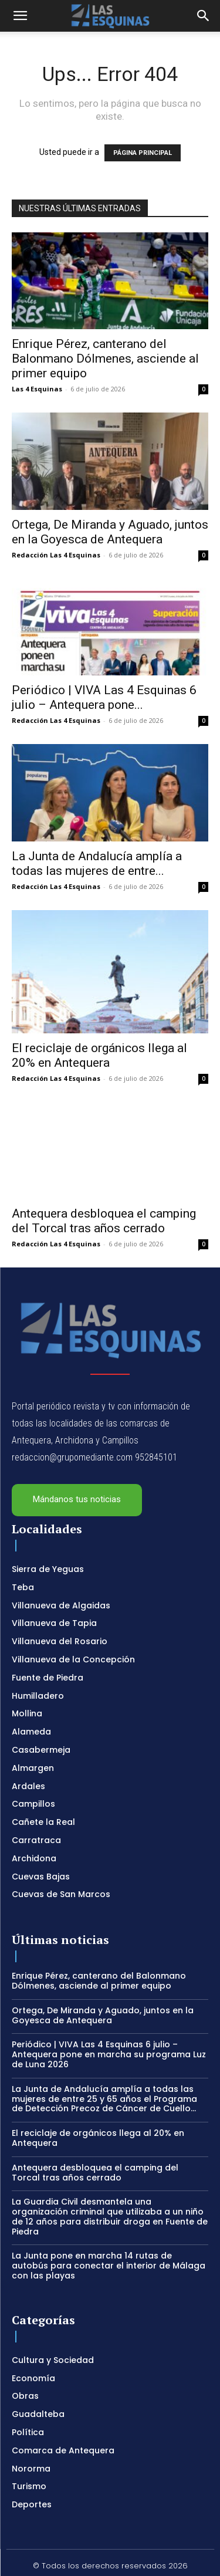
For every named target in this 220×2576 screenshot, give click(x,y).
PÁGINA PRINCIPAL (142, 153)
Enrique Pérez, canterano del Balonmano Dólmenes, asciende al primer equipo (105, 358)
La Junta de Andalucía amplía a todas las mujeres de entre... (97, 863)
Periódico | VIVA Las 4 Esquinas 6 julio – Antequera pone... (104, 697)
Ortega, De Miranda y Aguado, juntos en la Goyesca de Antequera (110, 532)
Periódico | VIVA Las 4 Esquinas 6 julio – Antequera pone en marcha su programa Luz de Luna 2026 (109, 2028)
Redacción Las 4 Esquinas (56, 554)
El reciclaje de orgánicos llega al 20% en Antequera (99, 1029)
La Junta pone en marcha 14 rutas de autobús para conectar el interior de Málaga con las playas (108, 2240)
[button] (20, 16)
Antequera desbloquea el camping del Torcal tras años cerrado (104, 1195)
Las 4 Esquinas (37, 388)
